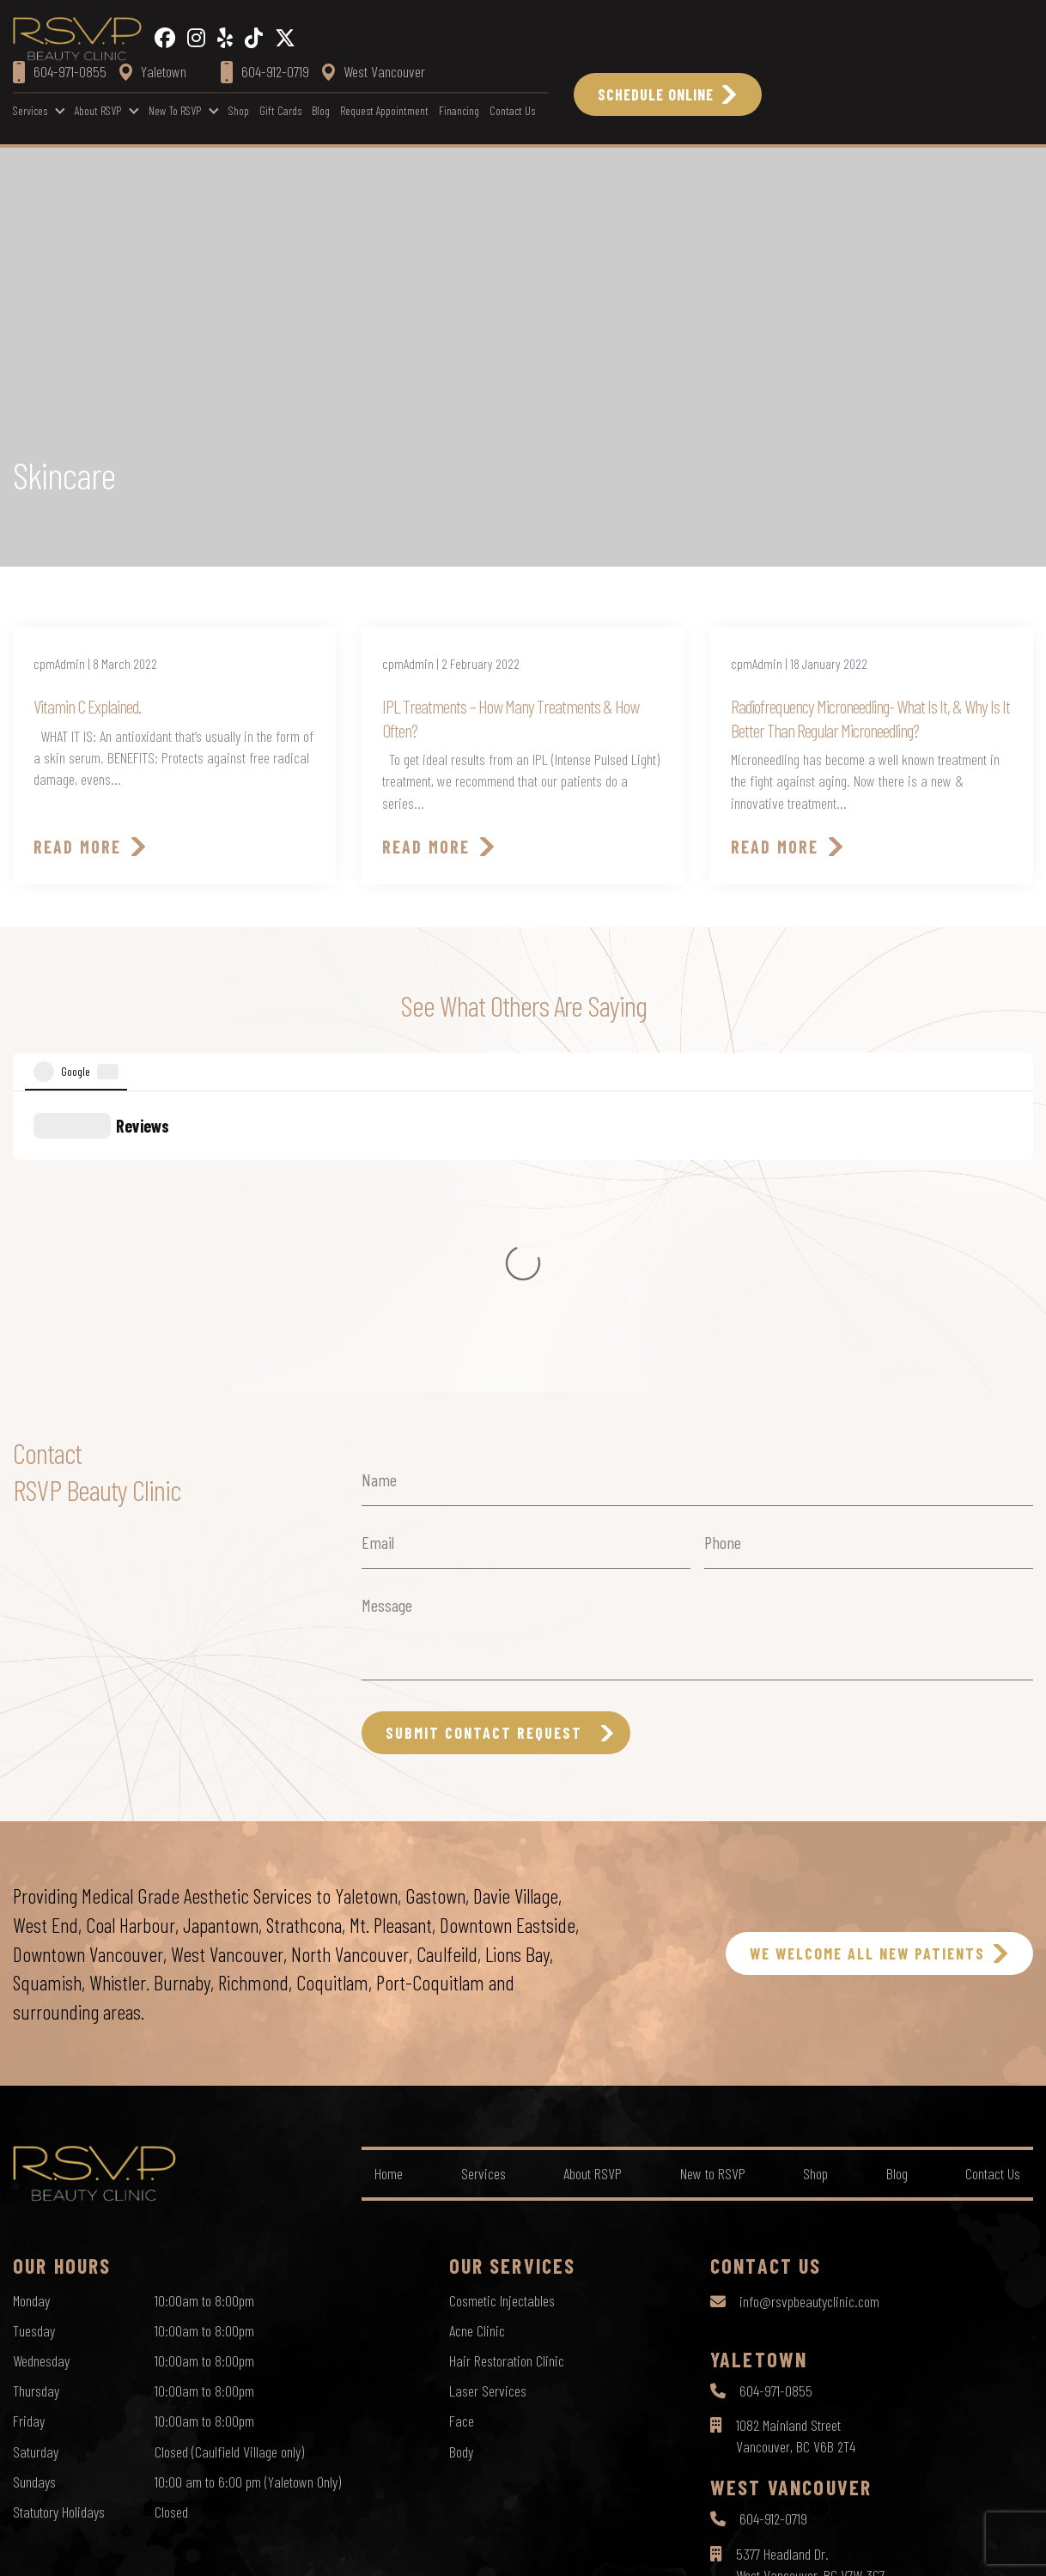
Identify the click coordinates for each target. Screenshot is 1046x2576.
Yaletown (152, 71)
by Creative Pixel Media (978, 2548)
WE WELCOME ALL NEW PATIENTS (867, 1657)
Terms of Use (536, 2547)
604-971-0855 (775, 2094)
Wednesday (41, 2064)
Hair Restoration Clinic (506, 2064)
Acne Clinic (477, 2034)
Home (388, 1877)
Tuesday (34, 2034)
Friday (29, 2124)
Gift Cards (280, 110)
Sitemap (605, 2547)
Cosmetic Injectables (502, 2004)
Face (461, 2124)
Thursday (36, 2094)
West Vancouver (373, 71)
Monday (31, 2004)
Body (461, 2155)
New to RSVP (175, 110)
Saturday (35, 2155)
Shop (238, 110)
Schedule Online (656, 94)
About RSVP (98, 110)
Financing (459, 110)
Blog (321, 110)
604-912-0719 (773, 2222)
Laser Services (487, 2094)
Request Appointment (384, 110)
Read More (77, 846)
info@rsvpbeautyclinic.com (809, 2005)
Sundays (34, 2185)
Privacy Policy (454, 2547)
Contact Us (512, 110)
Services (30, 110)
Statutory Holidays (59, 2215)
